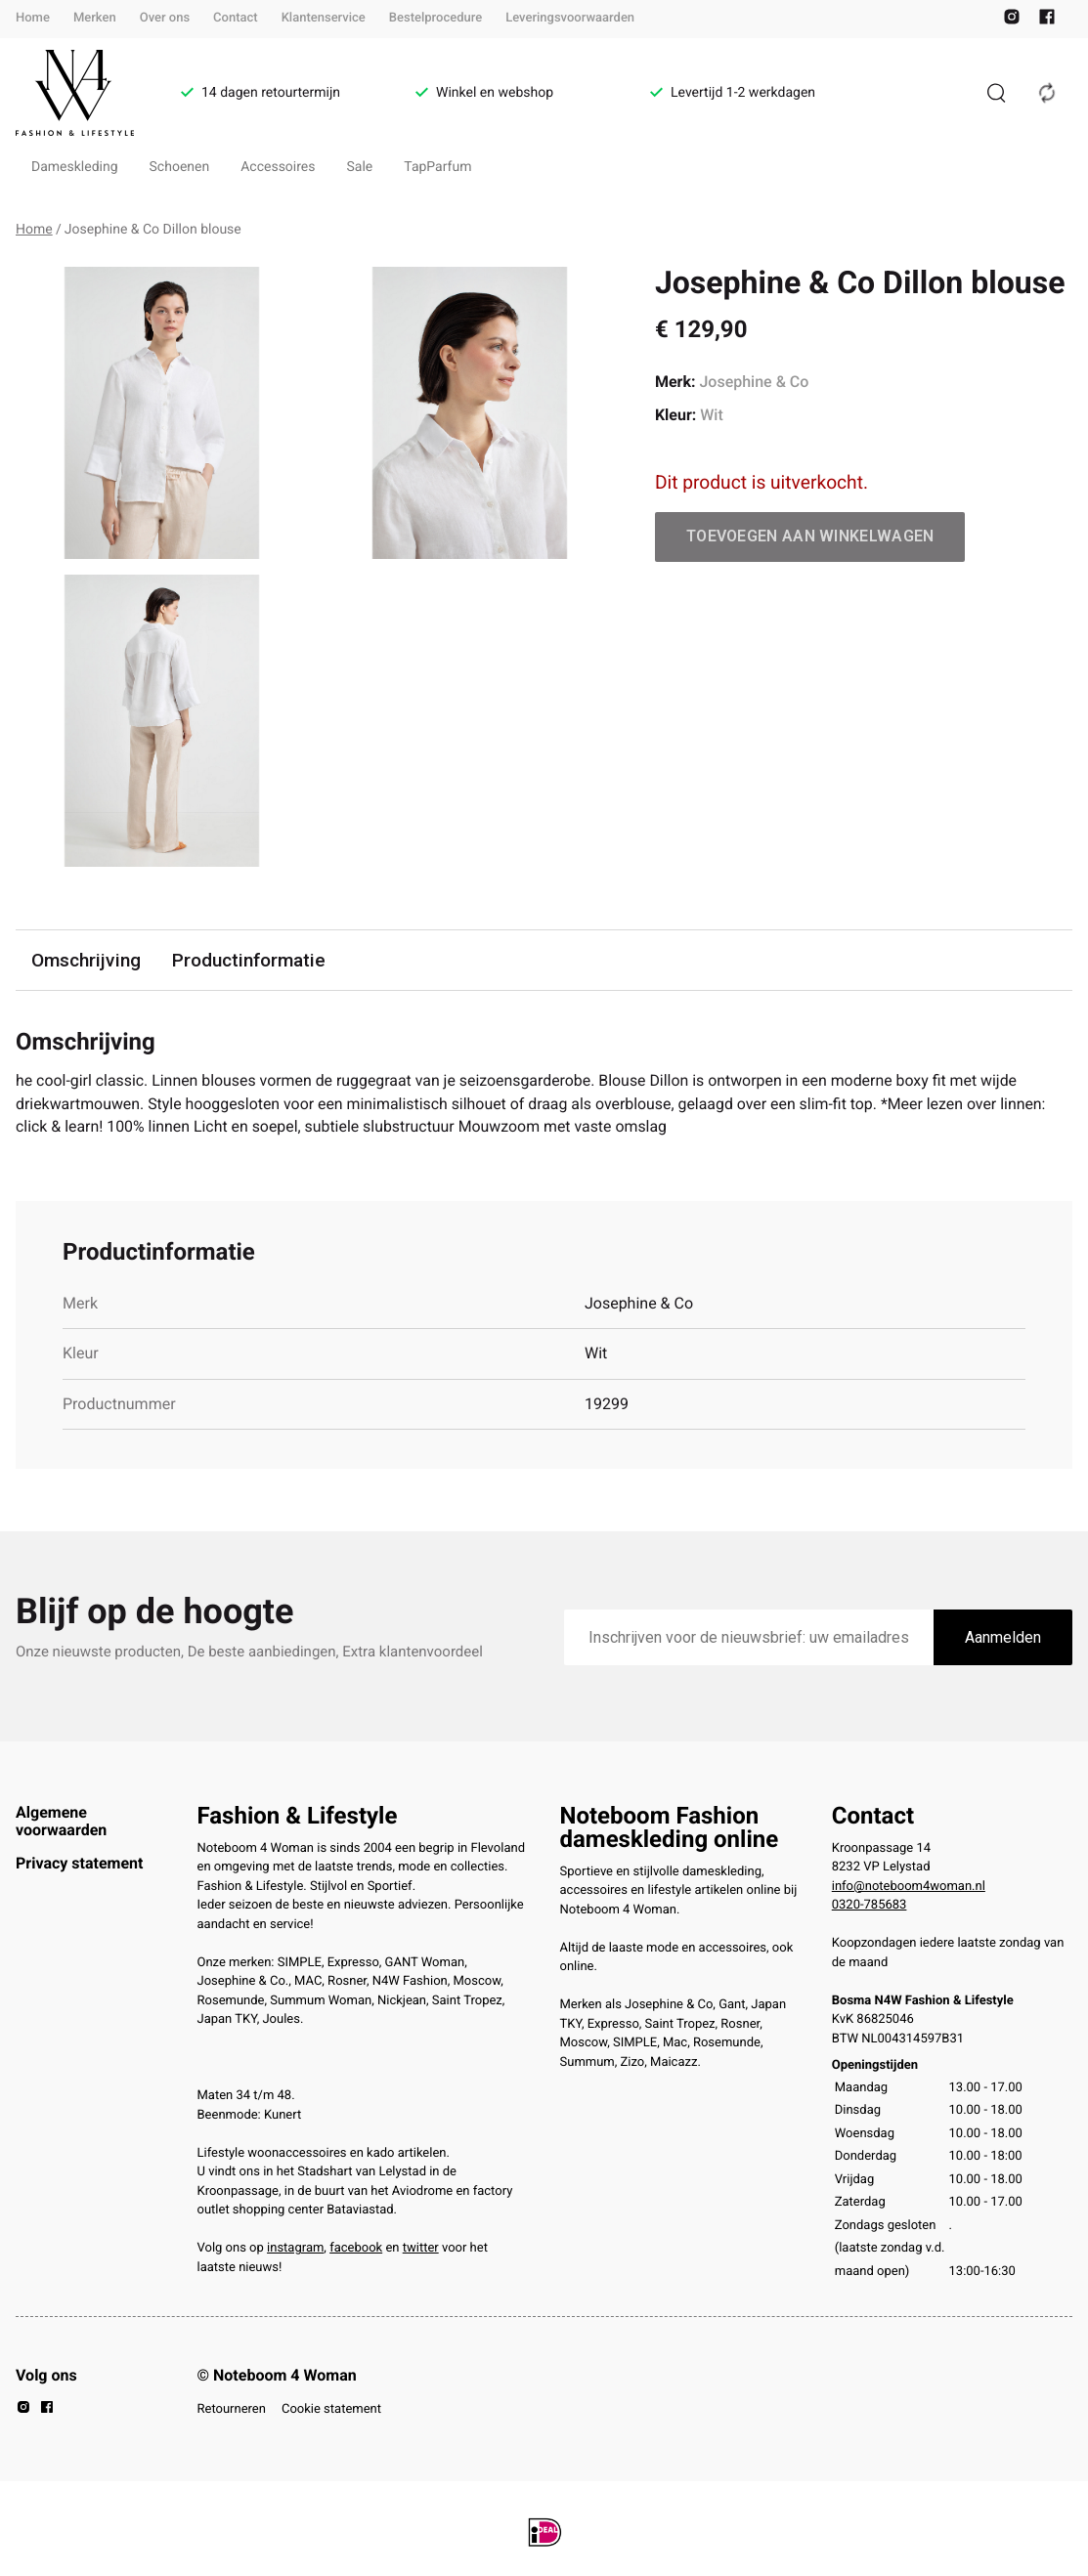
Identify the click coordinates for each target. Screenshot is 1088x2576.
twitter (421, 2249)
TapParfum (437, 167)
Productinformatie (249, 960)
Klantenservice (324, 18)
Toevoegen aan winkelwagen (810, 536)
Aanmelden (1003, 1638)
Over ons (165, 18)
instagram (295, 2249)
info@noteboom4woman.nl (908, 1886)
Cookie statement (331, 2409)
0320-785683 (869, 1906)
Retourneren (231, 2409)
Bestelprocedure (435, 18)
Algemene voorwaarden (61, 1821)
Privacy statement (79, 1864)
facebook (355, 2249)
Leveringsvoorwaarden (569, 18)
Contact (235, 18)
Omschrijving (86, 960)
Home (33, 18)
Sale (360, 167)
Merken (94, 18)
